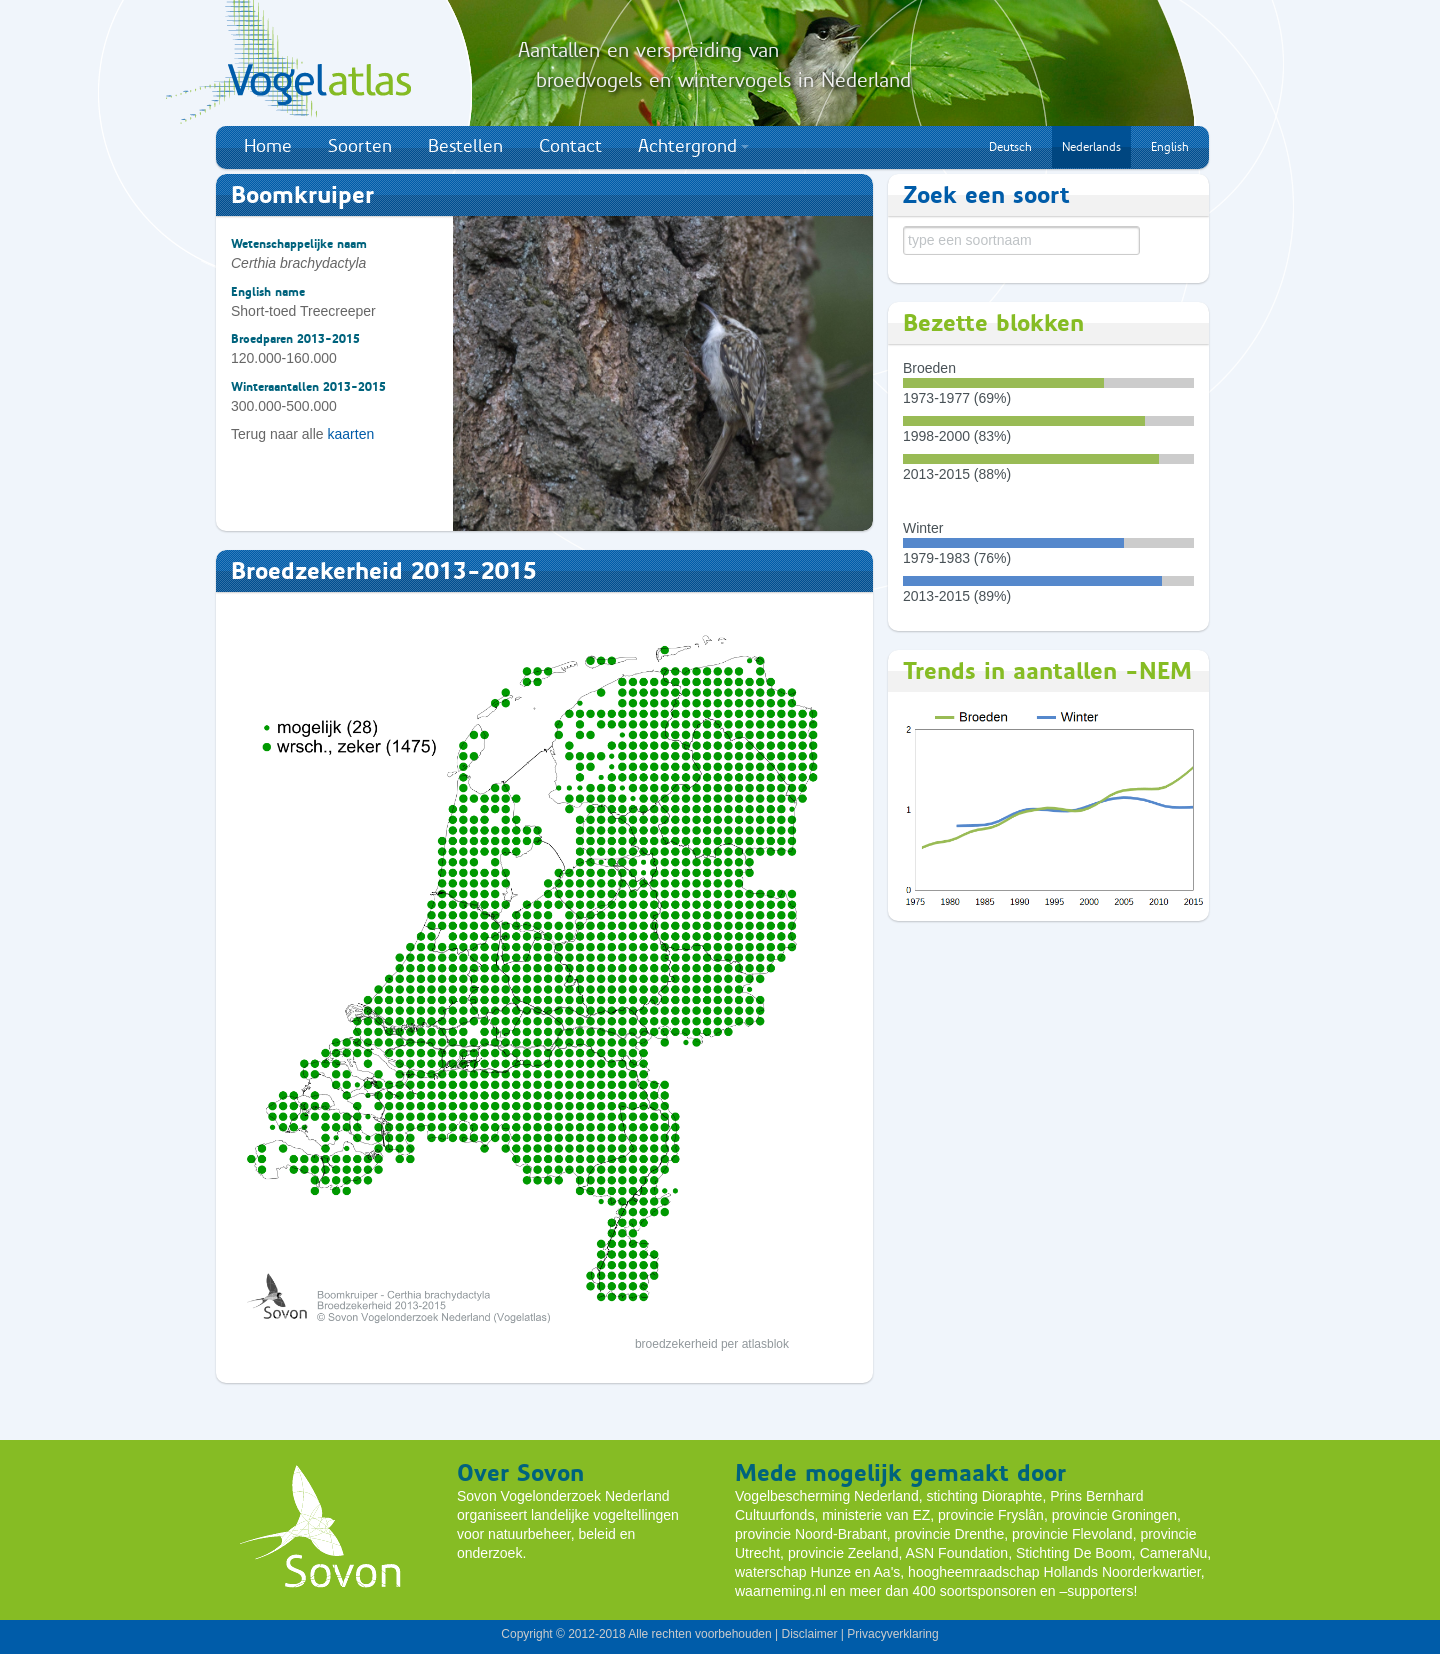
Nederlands (1091, 147)
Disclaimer (809, 1634)
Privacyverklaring (892, 1634)
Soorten (360, 146)
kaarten (351, 434)
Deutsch (1010, 147)
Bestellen (465, 146)
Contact (570, 146)
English (1170, 147)
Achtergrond (693, 146)
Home (268, 146)
